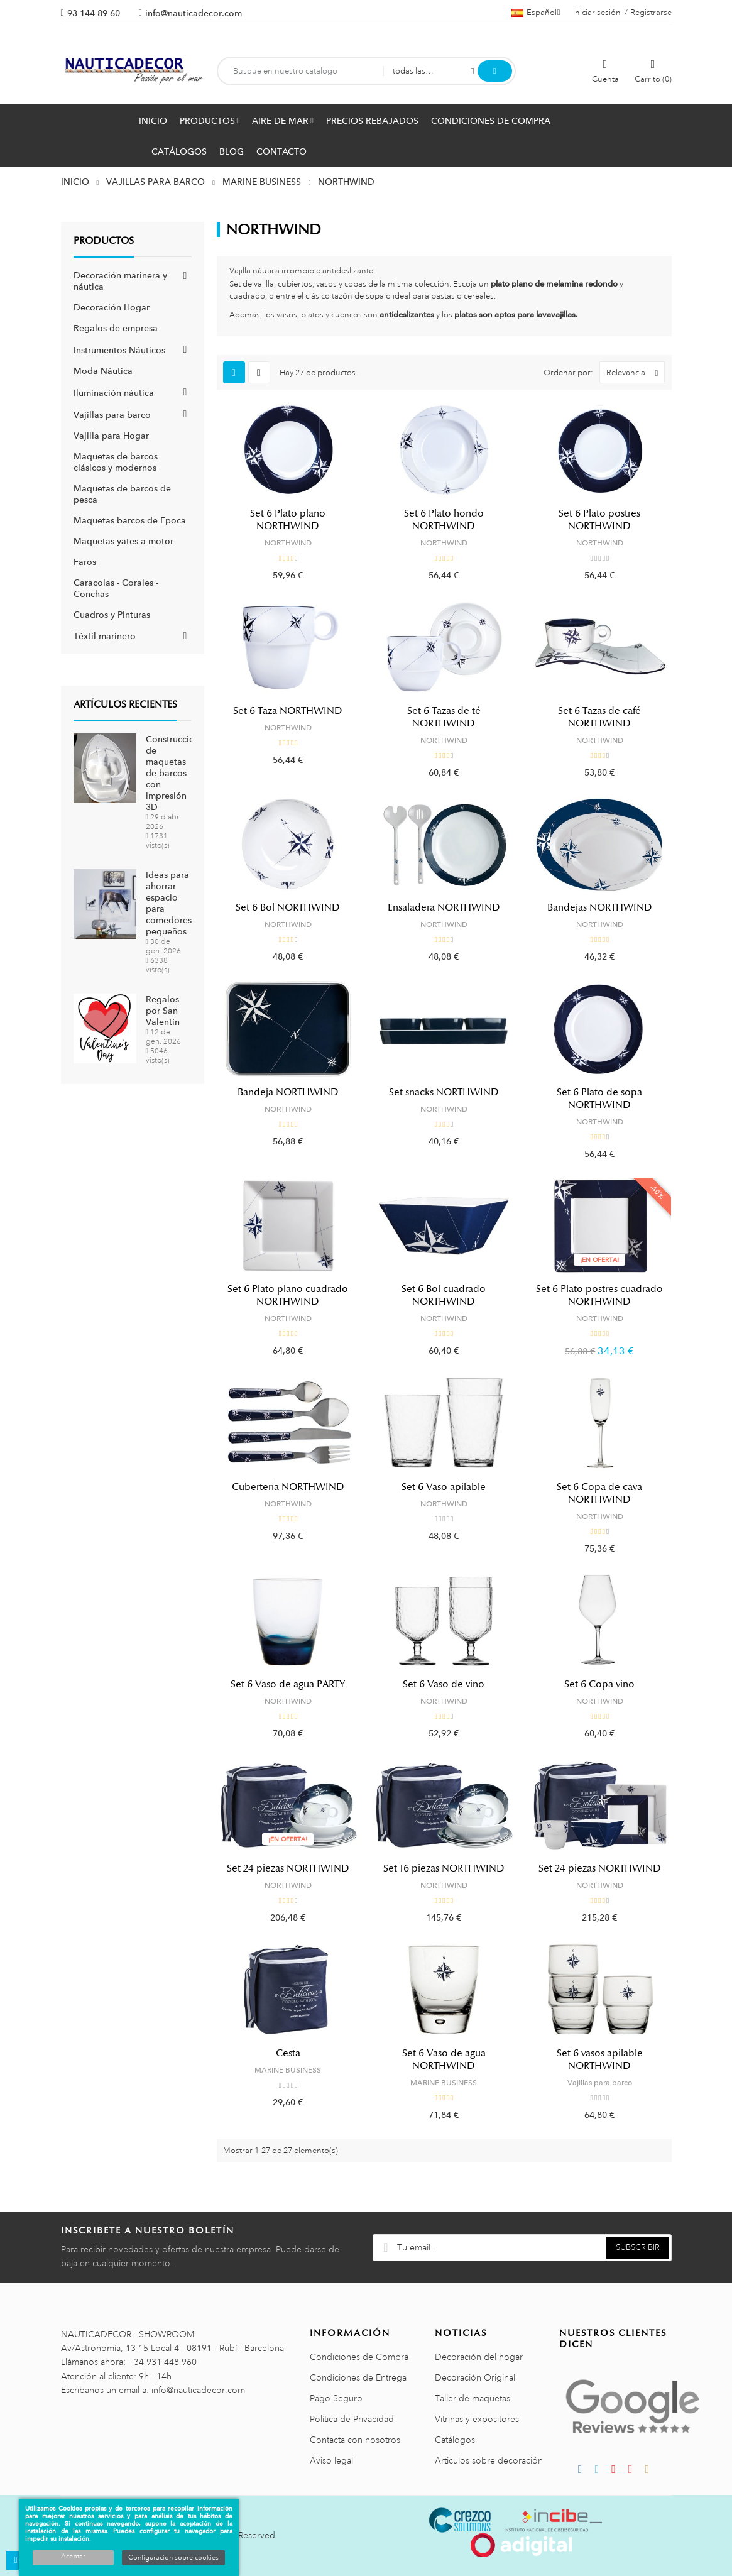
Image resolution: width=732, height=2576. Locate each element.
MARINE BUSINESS (287, 2070)
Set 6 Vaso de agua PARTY (288, 1684)
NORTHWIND (288, 543)
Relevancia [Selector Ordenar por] (635, 372)
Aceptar (73, 2556)
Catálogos (455, 2439)
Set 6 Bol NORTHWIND (288, 907)
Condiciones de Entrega (358, 2377)
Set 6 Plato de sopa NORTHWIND (599, 1098)
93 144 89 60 (93, 13)
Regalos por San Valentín (163, 1011)
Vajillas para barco (112, 414)
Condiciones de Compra (359, 2356)
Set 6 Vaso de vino (443, 1684)
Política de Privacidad (352, 2419)
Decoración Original (475, 2377)
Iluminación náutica (114, 392)
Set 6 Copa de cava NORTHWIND (599, 1493)
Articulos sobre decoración (489, 2460)
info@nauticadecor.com (193, 13)
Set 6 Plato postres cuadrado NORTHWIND (599, 1295)
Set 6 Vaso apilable (444, 1487)
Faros (85, 561)
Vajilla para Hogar (111, 435)
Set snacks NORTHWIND (444, 1092)
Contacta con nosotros (355, 2439)
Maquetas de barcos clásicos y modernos (116, 462)
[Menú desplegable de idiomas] (535, 12)
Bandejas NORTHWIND (599, 907)
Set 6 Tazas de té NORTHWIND (444, 717)
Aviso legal (331, 2460)
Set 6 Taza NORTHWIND (287, 710)
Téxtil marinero (105, 636)
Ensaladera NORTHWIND (444, 907)
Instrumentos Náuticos (119, 350)
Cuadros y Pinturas (112, 614)
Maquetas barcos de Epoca (130, 520)
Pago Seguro (336, 2398)
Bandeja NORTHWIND (288, 1092)
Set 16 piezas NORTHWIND (444, 1868)
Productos (104, 240)
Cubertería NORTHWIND (288, 1487)
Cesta (288, 2053)
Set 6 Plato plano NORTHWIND (287, 519)
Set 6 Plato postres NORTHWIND (599, 519)
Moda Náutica (103, 370)
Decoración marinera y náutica (120, 281)
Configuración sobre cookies (173, 2557)
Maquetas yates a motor (123, 541)
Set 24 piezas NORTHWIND (288, 1868)
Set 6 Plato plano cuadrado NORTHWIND (287, 1295)
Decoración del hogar (479, 2356)
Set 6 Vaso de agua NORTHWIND (444, 2059)
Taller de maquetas (472, 2398)
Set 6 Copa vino (599, 1684)
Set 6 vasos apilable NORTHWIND (600, 2059)
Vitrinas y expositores (477, 2419)
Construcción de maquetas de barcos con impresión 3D (173, 773)
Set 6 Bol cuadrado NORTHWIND (444, 1295)
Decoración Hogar (112, 307)
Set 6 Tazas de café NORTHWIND (599, 717)
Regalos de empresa (116, 328)
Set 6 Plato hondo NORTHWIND (444, 519)
